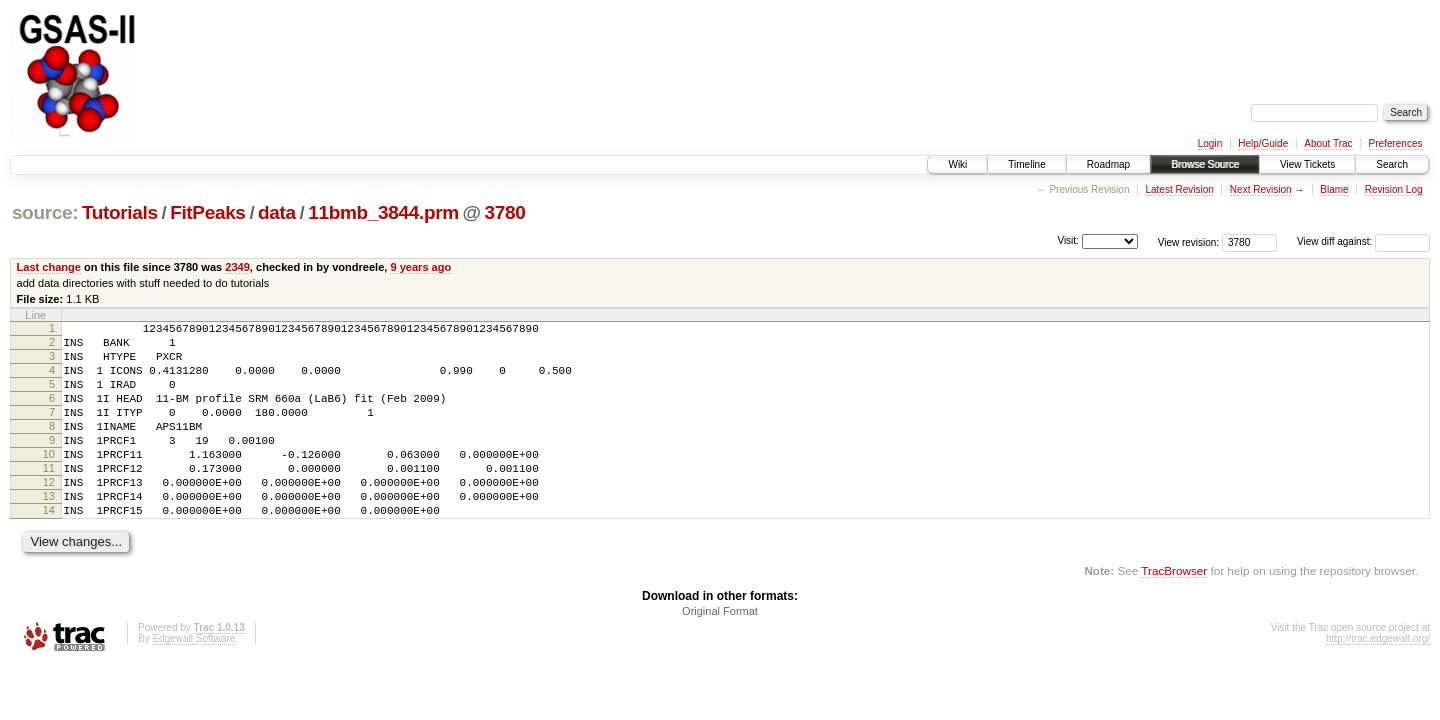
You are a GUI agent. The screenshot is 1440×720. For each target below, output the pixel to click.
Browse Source (1205, 164)
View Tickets (1307, 164)
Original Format (720, 653)
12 (49, 515)
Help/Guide (1263, 143)
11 (49, 498)
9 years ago (420, 267)
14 (49, 549)
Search (1392, 164)
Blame (1334, 189)
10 (49, 481)
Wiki (957, 164)
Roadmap (1108, 164)
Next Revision (1261, 189)
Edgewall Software (193, 680)
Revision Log (1394, 189)
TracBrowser (1174, 612)
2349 (237, 267)
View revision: (1189, 241)
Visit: (1068, 240)
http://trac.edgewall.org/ (1378, 680)
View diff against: (1363, 241)
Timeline (1026, 164)
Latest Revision (1179, 189)
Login (1210, 143)
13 (49, 532)
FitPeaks (207, 212)
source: (45, 212)
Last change (49, 267)
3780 (505, 212)
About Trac (1328, 143)
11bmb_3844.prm (383, 212)
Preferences (1396, 143)
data (277, 212)
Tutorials (120, 212)
